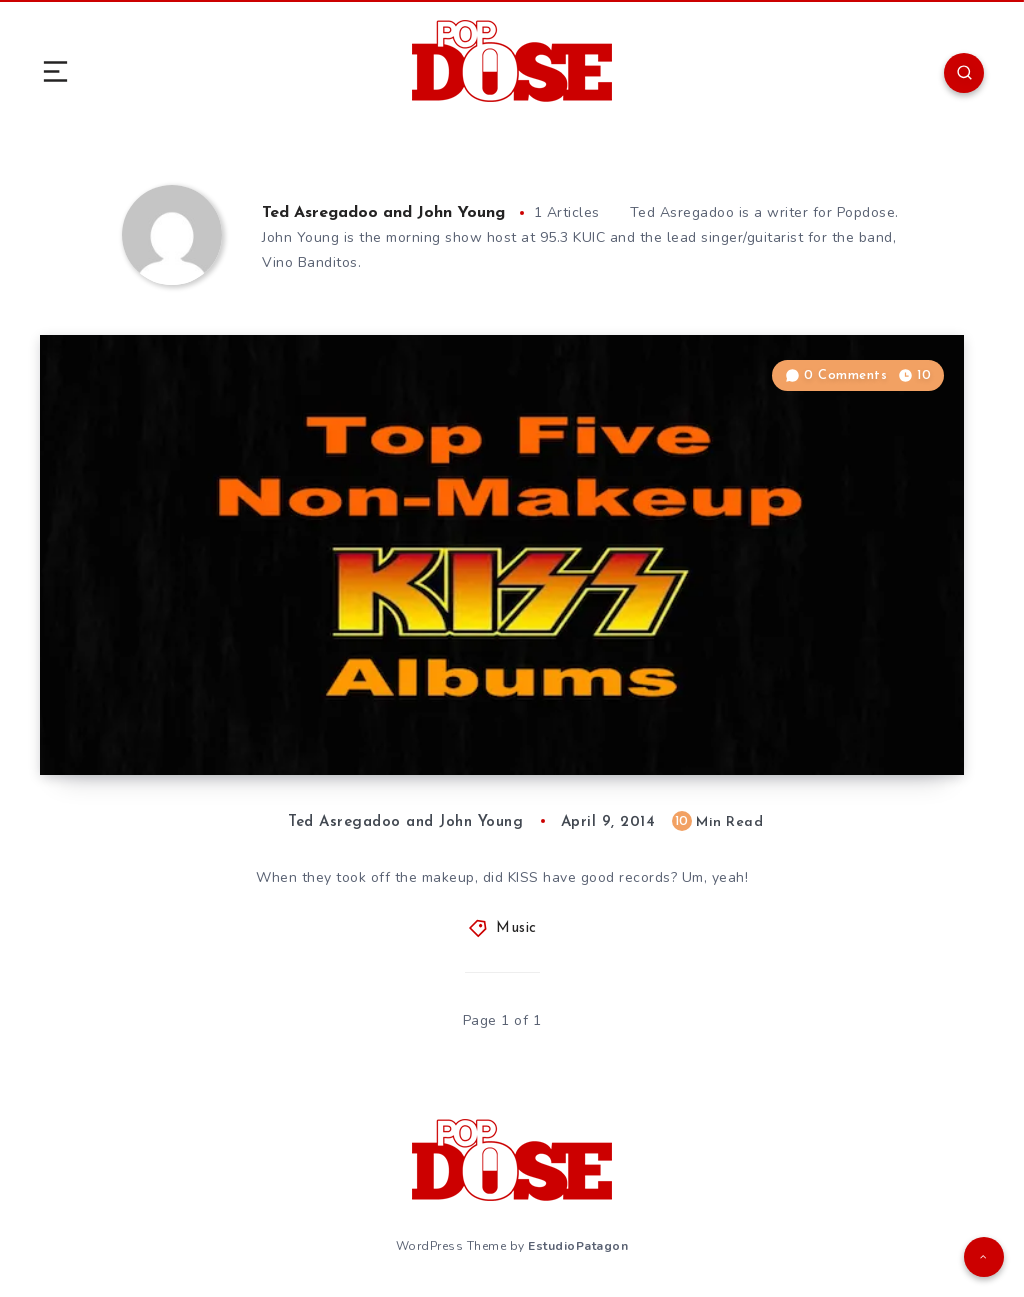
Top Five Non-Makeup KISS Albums (261, 715)
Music (516, 928)
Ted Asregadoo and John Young (383, 213)
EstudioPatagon (578, 1246)
